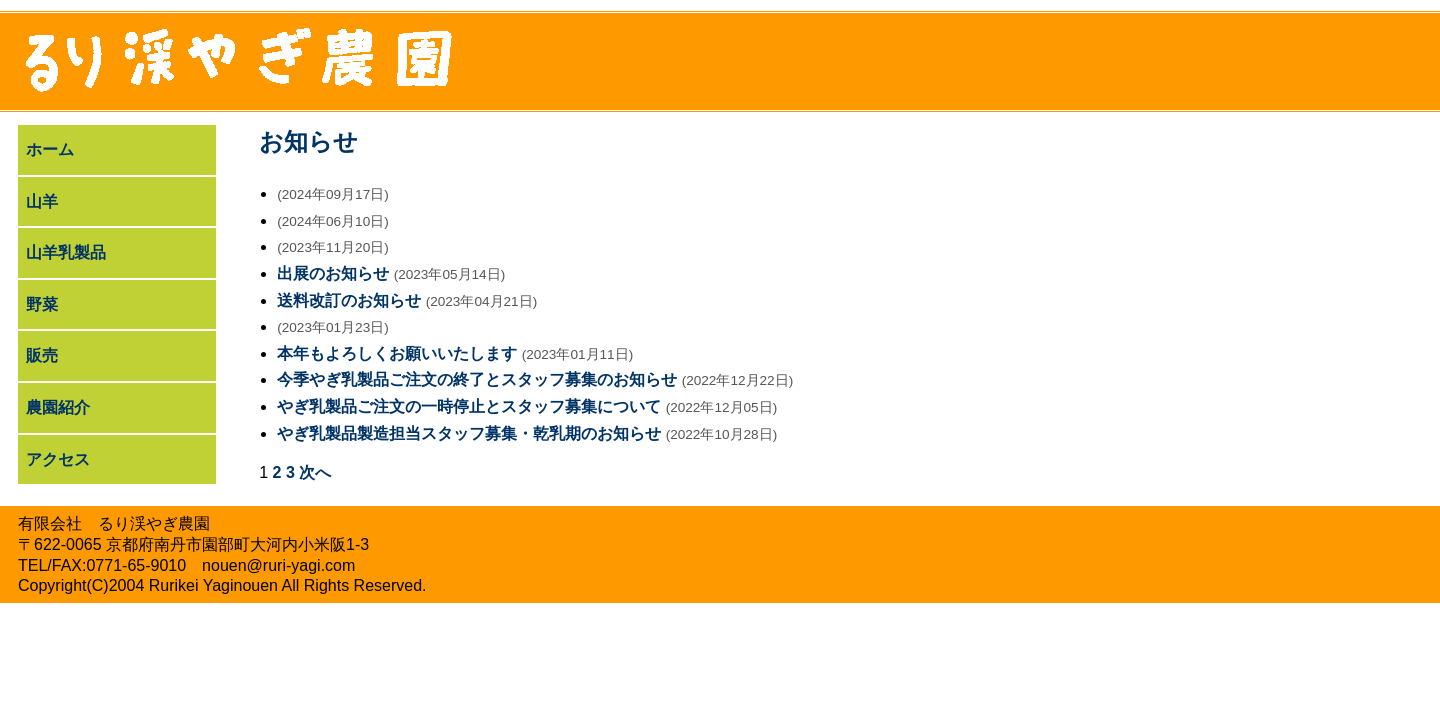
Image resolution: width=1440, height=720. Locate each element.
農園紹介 (58, 407)
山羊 (42, 201)
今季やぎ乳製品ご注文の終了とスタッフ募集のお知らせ (477, 379)
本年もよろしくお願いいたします (397, 353)
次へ (315, 472)
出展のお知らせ (333, 273)
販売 (42, 355)
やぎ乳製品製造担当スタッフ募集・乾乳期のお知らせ (469, 433)
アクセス (58, 459)
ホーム (50, 149)
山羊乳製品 (66, 252)
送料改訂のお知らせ (349, 300)
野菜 (42, 304)
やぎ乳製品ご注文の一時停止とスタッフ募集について (469, 406)
